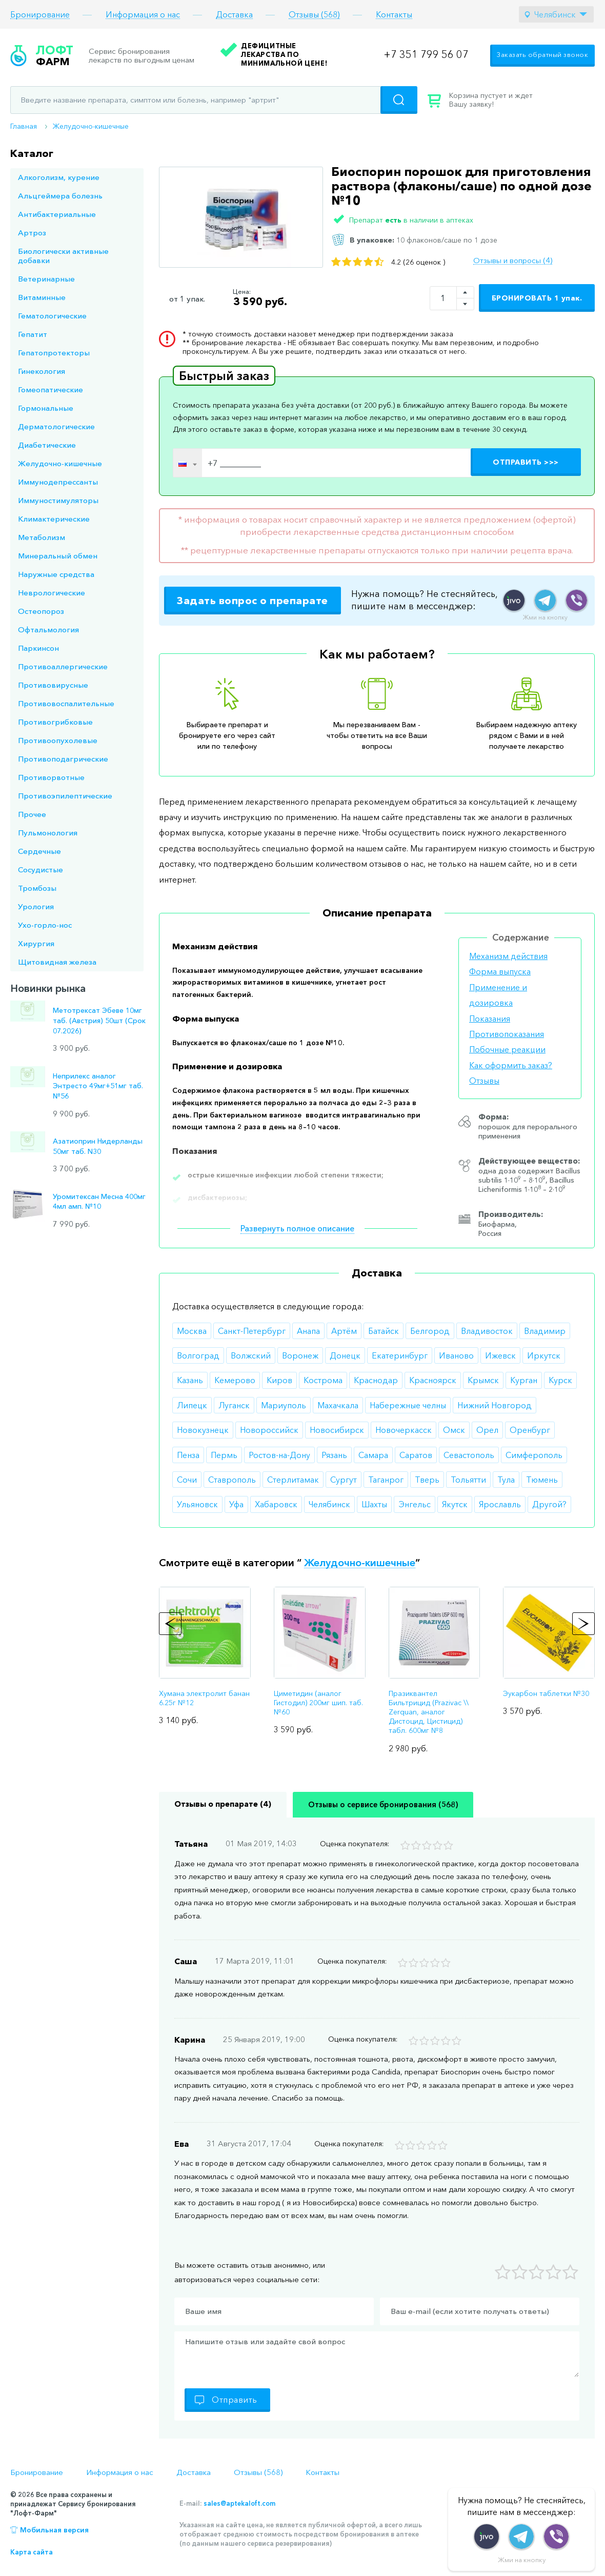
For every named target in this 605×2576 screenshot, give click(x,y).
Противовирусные (53, 685)
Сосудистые (40, 869)
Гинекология (41, 371)
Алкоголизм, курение (58, 177)
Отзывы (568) (314, 14)
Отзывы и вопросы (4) (512, 260)
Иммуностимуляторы (58, 500)
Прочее (32, 814)
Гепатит (32, 334)
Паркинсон (38, 648)
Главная (23, 126)
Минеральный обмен (57, 556)
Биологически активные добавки (63, 255)
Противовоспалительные (66, 703)
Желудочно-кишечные (91, 126)
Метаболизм (41, 537)
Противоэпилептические (65, 796)
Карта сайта (31, 2552)
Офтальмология (48, 629)
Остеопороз (41, 611)
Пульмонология (47, 832)
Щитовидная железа (57, 962)
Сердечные (39, 851)
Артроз (32, 232)
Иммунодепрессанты (58, 482)
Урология (36, 906)
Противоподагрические (63, 759)
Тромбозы (37, 888)
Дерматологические (56, 426)
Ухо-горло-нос (45, 925)
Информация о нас (143, 14)
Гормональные (45, 408)
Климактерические (54, 519)
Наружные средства (56, 574)
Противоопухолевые (57, 740)
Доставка (234, 14)
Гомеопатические (50, 389)
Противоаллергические (63, 666)
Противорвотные (51, 777)
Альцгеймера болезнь (60, 196)
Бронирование (40, 14)
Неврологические (51, 592)
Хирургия (36, 943)
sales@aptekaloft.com (239, 2503)
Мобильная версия (54, 2529)
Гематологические (52, 316)
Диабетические (47, 445)
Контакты (394, 14)
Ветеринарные (46, 279)
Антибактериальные (57, 214)
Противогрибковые (55, 722)
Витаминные (42, 297)
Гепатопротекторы (54, 352)
